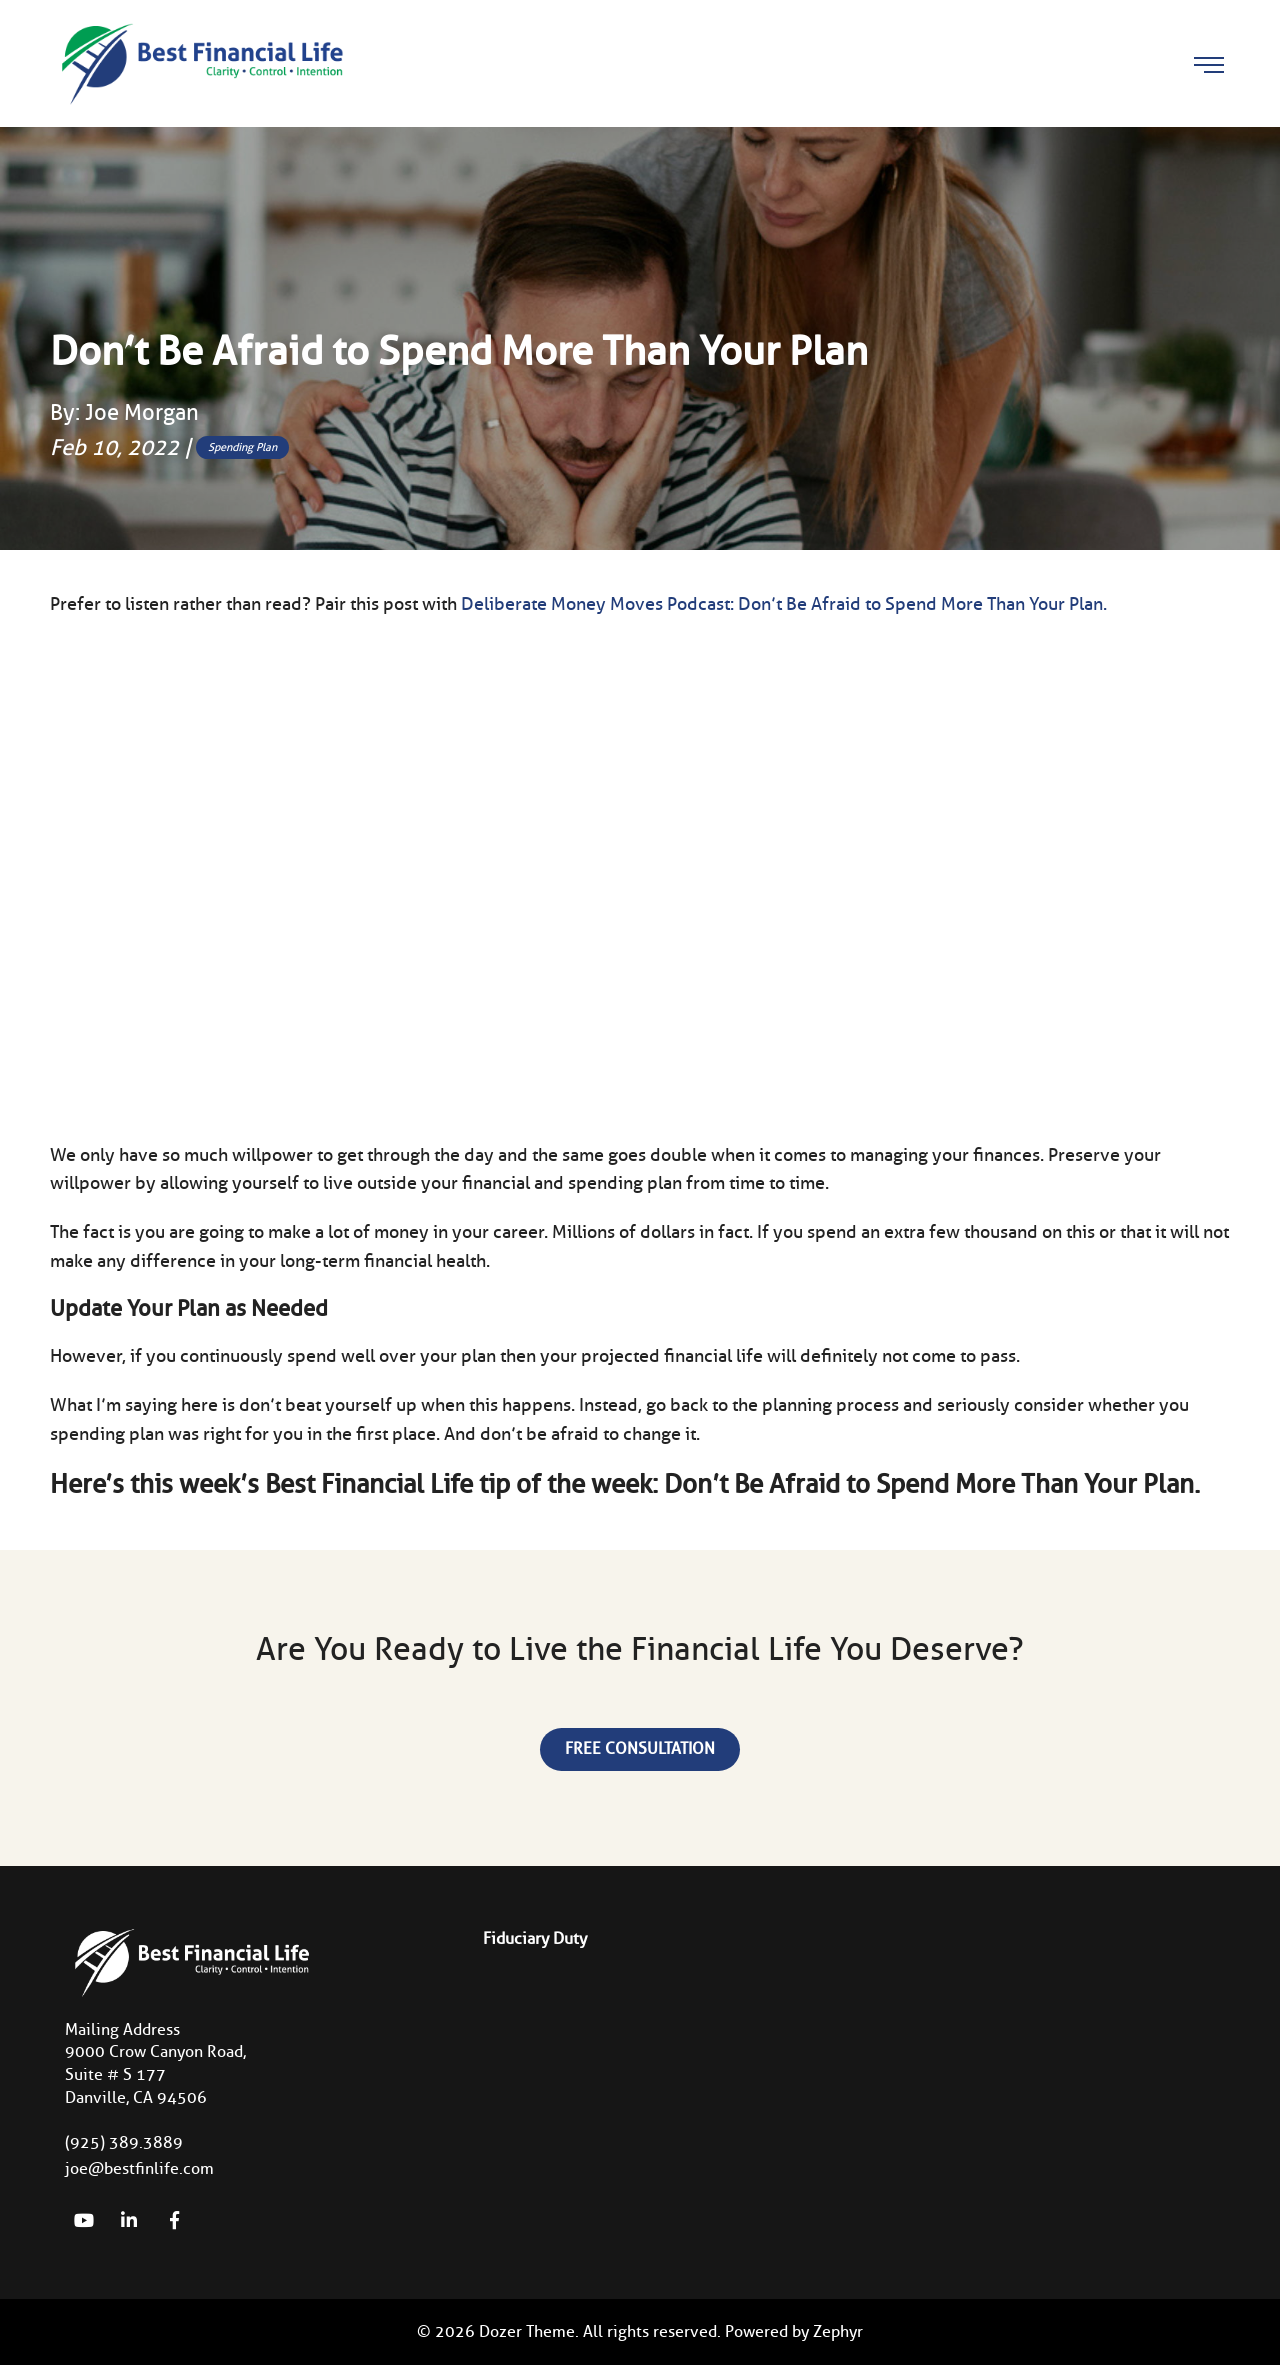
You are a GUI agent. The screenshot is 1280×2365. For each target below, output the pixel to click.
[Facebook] (174, 2220)
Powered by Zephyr (794, 2331)
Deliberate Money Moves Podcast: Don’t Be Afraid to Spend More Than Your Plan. (784, 604)
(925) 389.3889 (124, 2142)
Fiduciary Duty (535, 1938)
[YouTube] (84, 2220)
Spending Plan (242, 447)
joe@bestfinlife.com (139, 2168)
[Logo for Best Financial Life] (200, 62)
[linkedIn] (129, 2220)
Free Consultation (640, 1748)
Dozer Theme (527, 2331)
